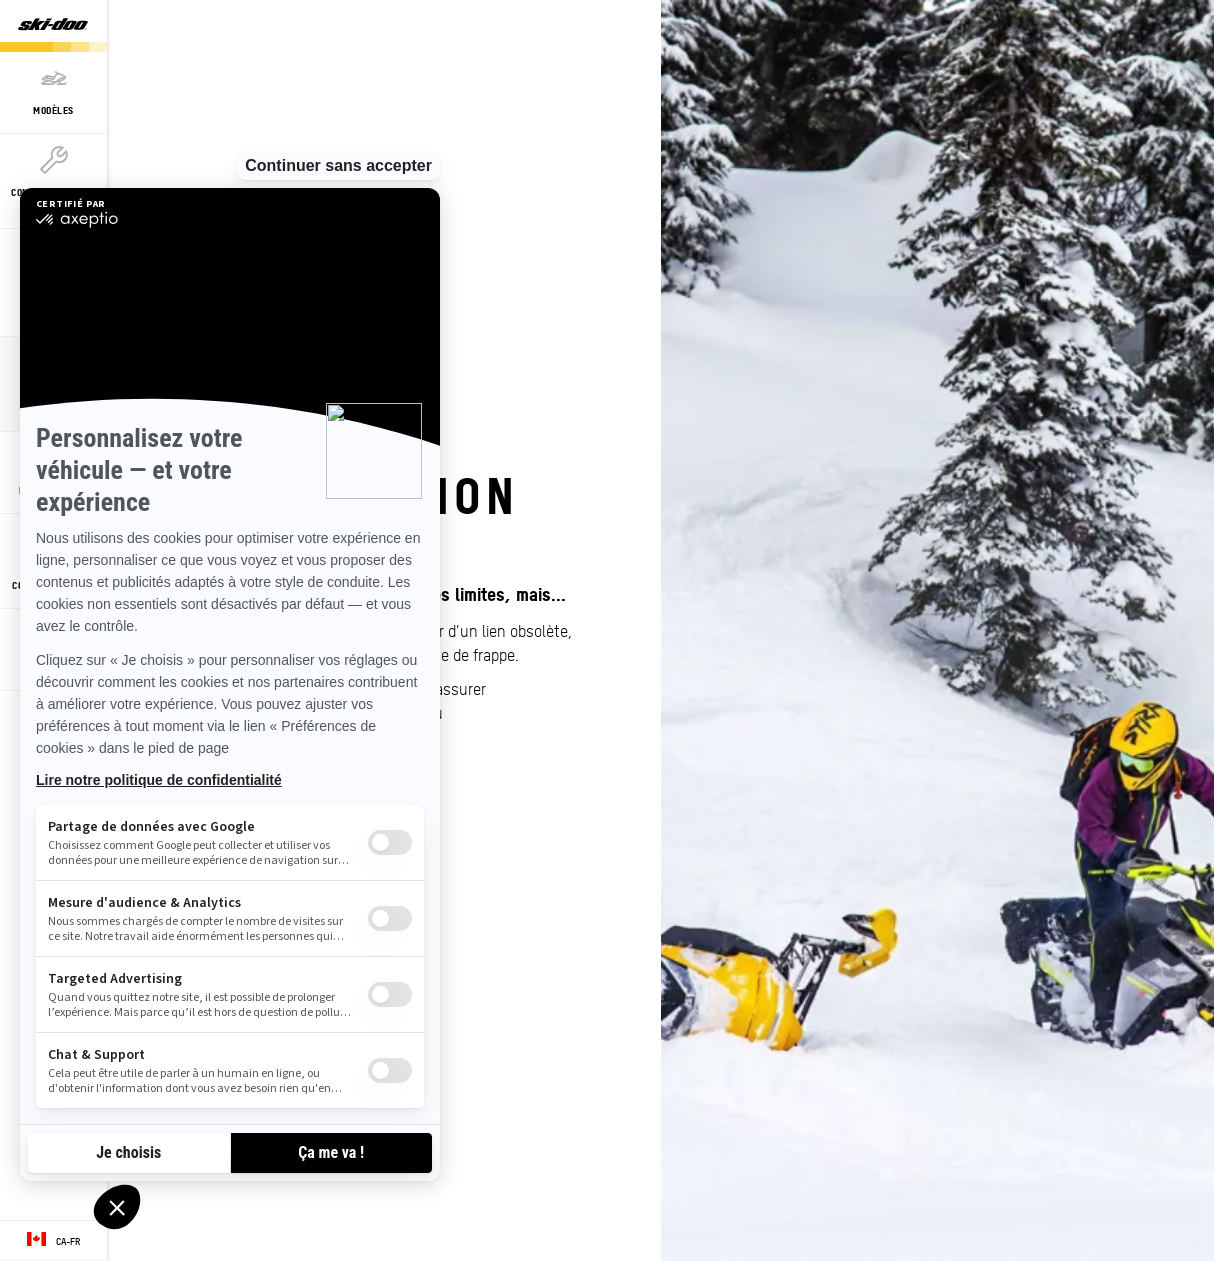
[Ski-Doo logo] (53, 26)
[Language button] (53, 1241)
